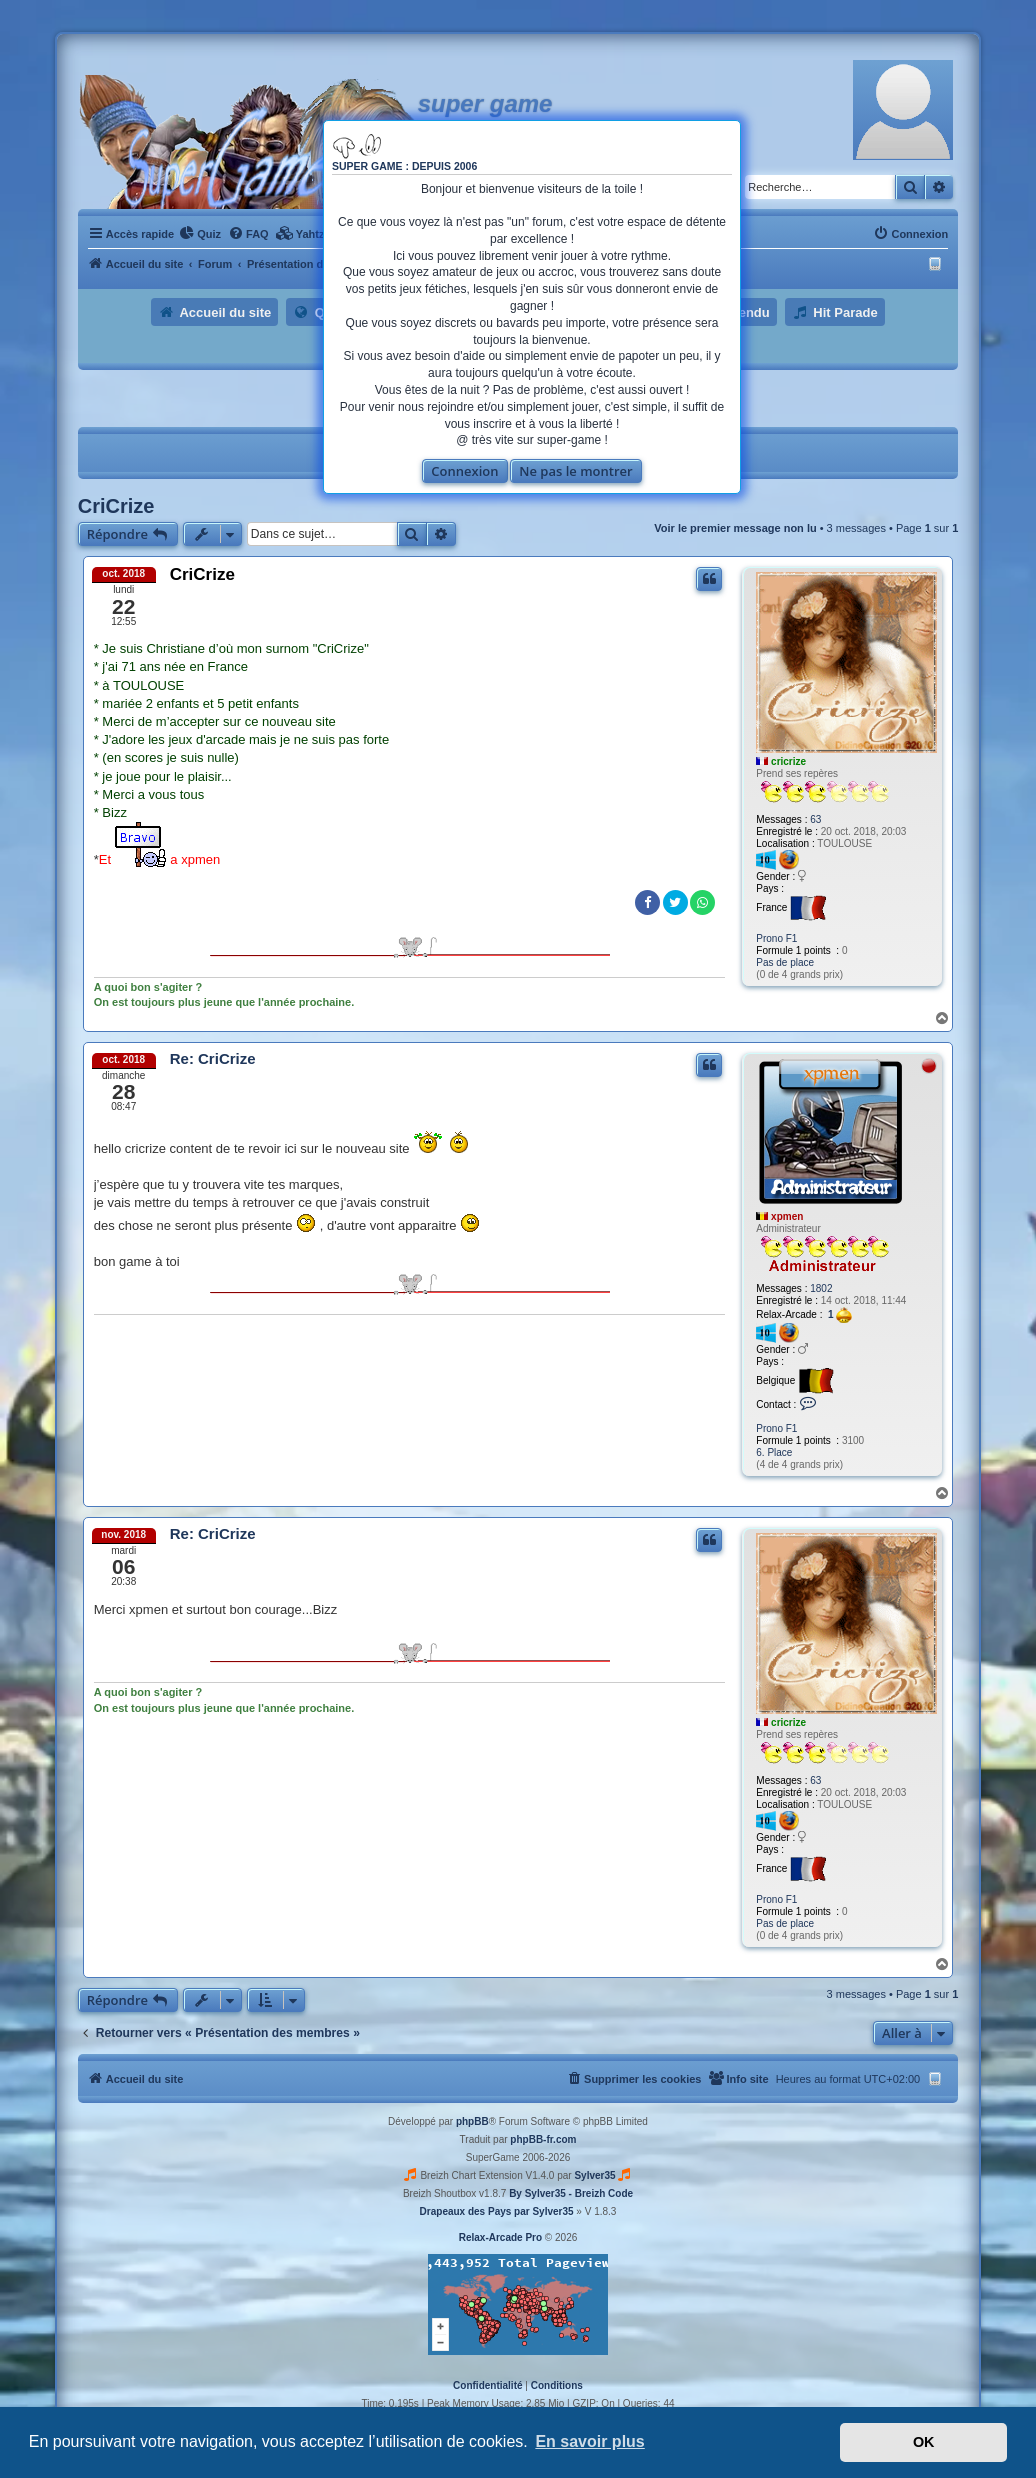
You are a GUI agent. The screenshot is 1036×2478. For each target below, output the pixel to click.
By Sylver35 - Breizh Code (571, 2193)
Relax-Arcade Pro (500, 2237)
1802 (821, 1288)
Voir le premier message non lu (735, 528)
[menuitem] (200, 234)
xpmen (787, 1216)
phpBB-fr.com (543, 2139)
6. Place (774, 1452)
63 (815, 819)
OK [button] (924, 2442)
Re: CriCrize (213, 1058)
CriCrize (116, 506)
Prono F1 (776, 938)
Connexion (464, 471)
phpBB (472, 2121)
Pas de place (785, 962)
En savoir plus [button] (589, 2441)
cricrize (788, 761)
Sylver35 (594, 2175)
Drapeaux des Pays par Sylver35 (497, 2211)
